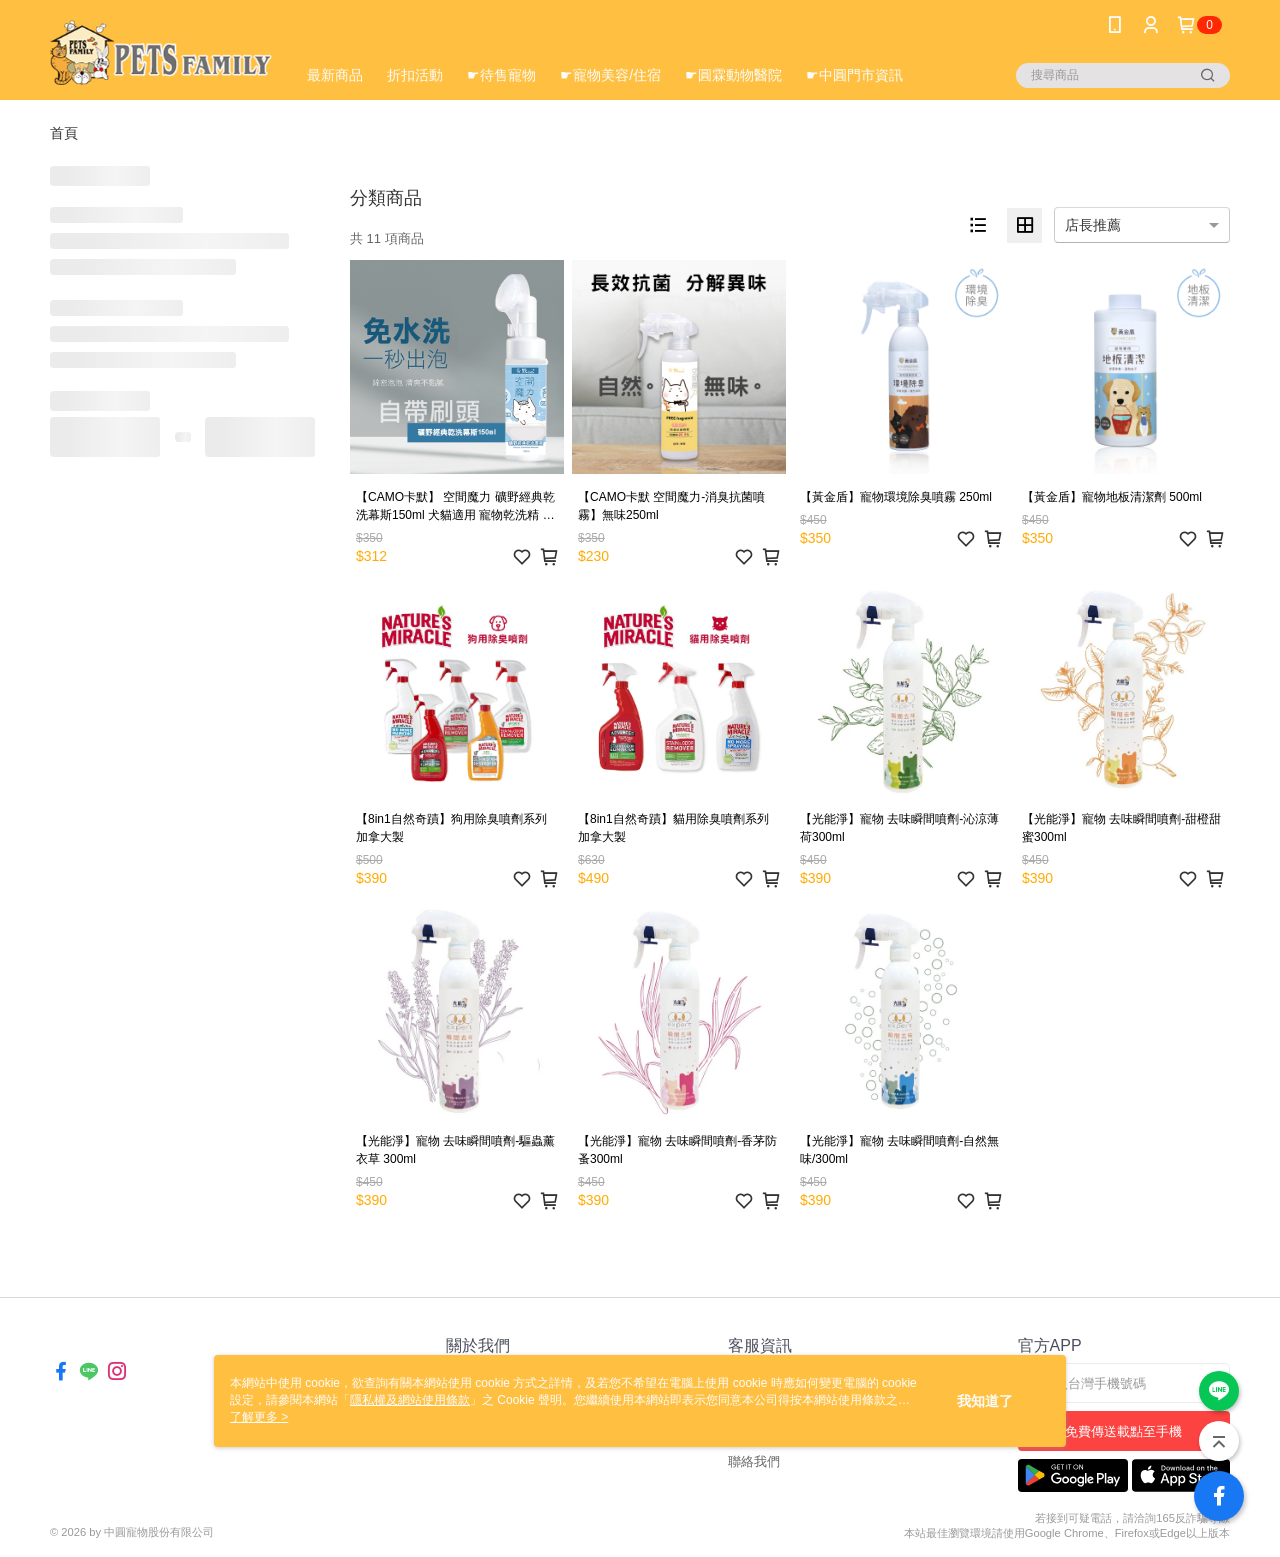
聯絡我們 (754, 1461)
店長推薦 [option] (1093, 225)
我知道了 (985, 1401)
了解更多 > (259, 1417)
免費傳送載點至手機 (1123, 1431)
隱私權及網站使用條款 (410, 1400)
